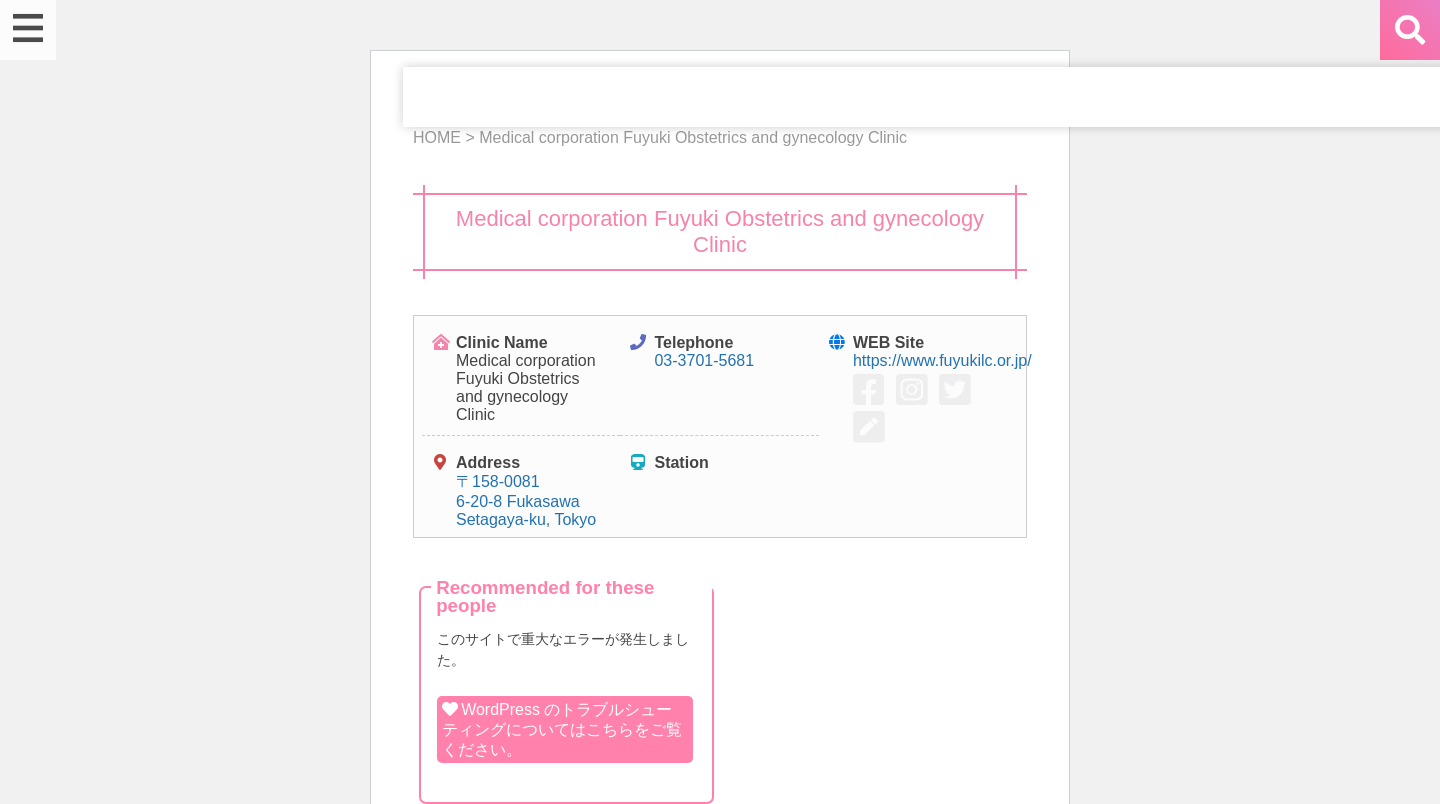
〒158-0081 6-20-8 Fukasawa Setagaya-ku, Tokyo (526, 500)
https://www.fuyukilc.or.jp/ (942, 360)
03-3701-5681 (704, 360)
